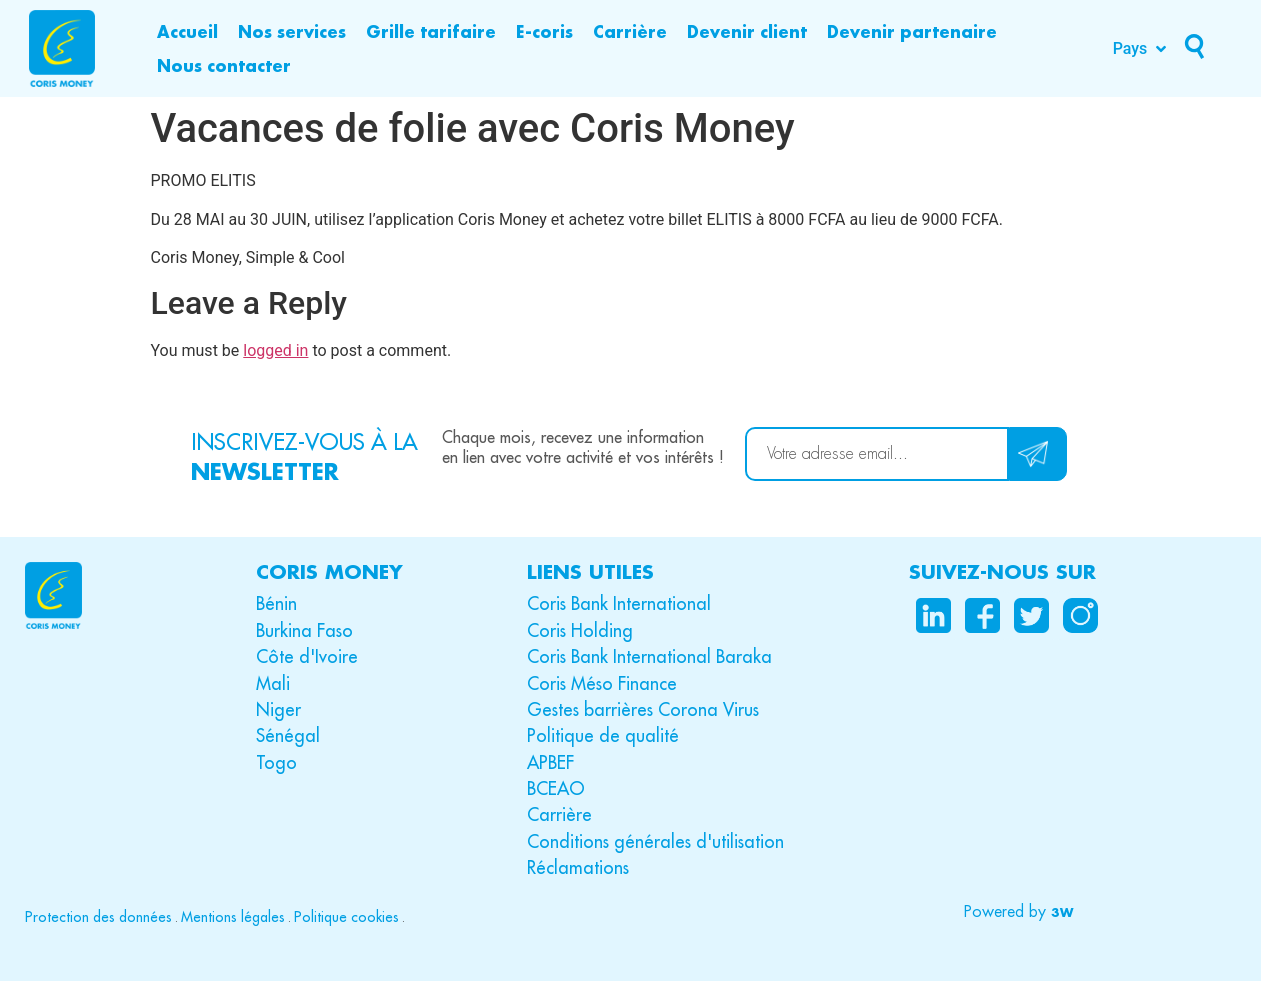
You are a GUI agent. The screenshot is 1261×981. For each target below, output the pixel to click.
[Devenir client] (747, 32)
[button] (1016, 912)
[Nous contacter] (224, 66)
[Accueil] (187, 32)
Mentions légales (233, 917)
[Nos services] (292, 32)
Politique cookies (346, 917)
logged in (275, 350)
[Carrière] (630, 32)
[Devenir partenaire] (912, 32)
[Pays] (1142, 49)
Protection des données (98, 917)
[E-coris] (544, 32)
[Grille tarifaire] (431, 32)
